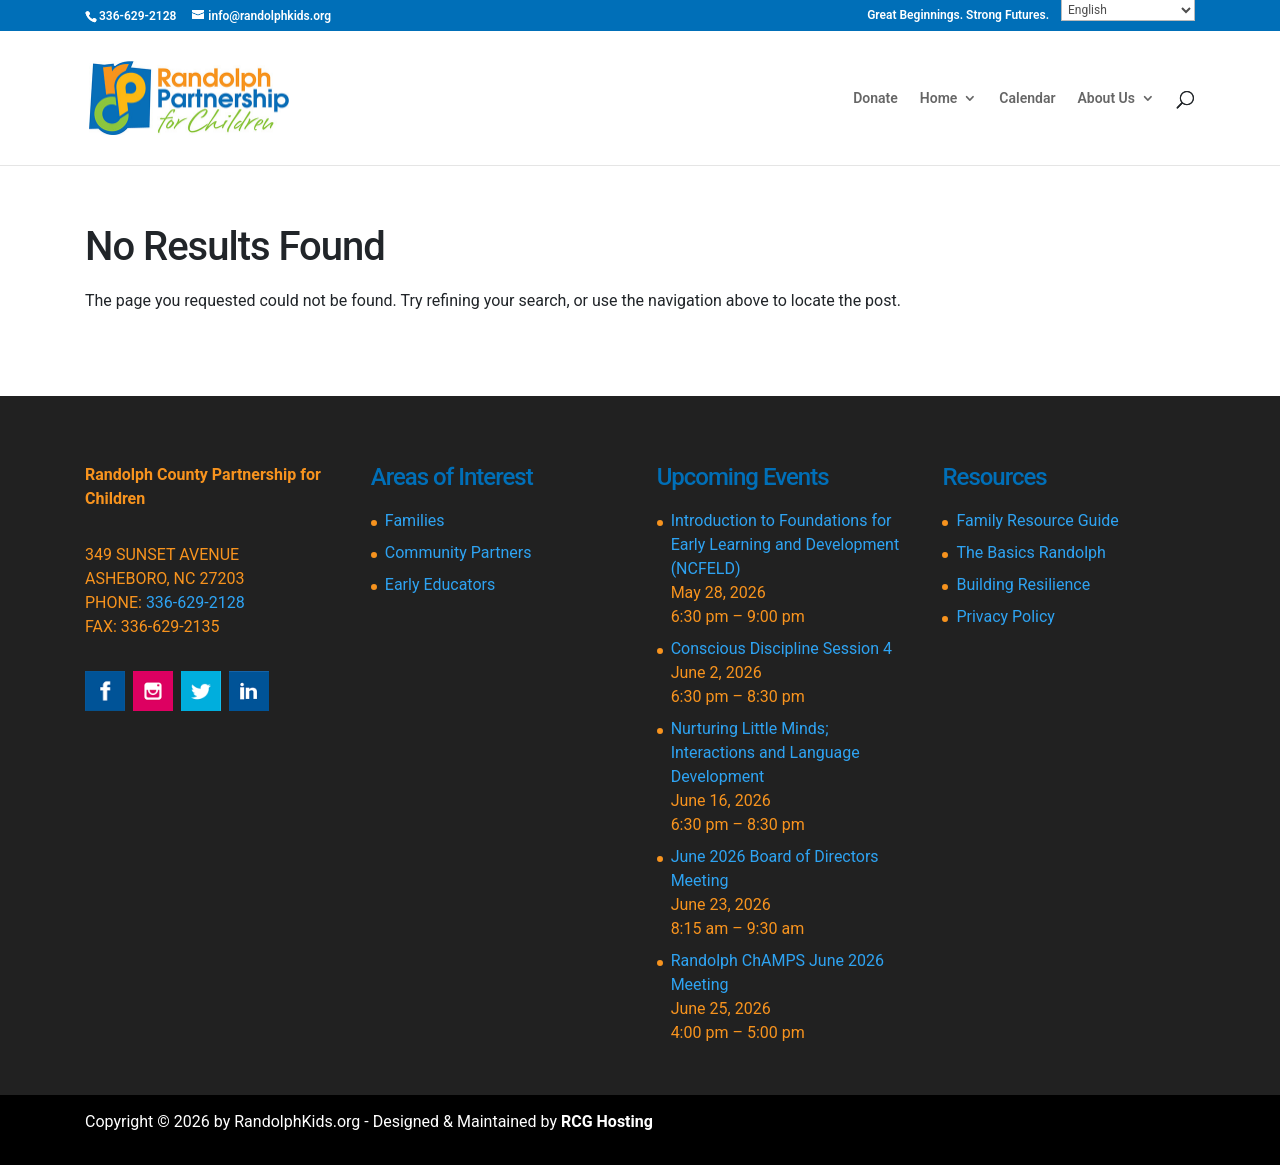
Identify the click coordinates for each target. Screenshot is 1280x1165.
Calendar (1027, 98)
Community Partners (458, 552)
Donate (875, 98)
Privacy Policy (1005, 616)
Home (939, 98)
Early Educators (440, 584)
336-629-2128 (195, 602)
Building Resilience (1023, 584)
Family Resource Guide (1037, 520)
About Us (1106, 98)
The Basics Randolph (1030, 552)
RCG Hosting (607, 1121)
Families (415, 520)
